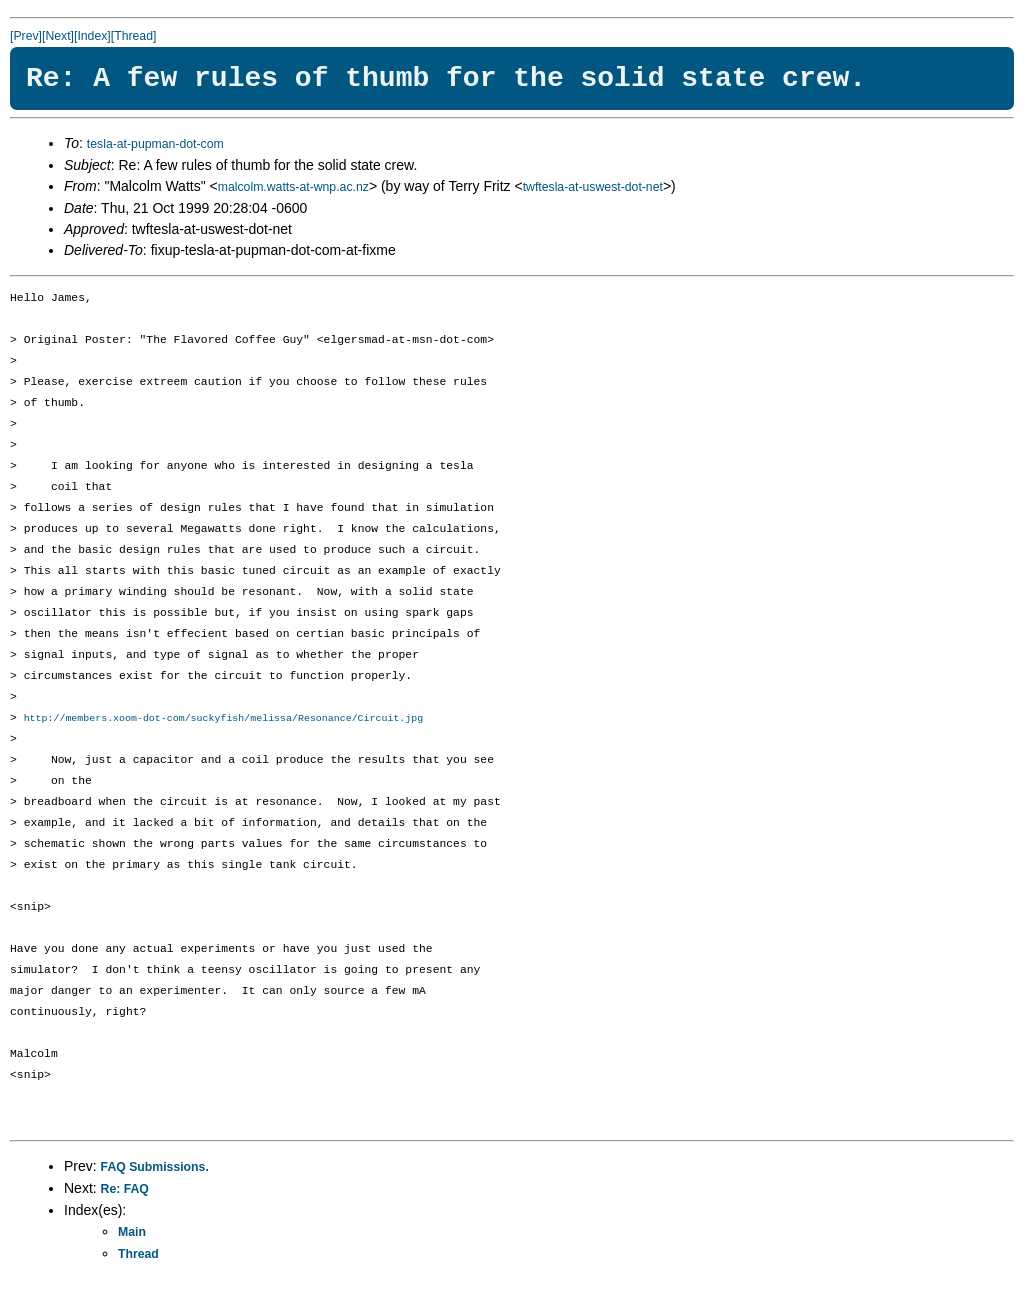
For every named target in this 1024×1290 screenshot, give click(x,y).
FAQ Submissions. (155, 1168)
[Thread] (134, 36)
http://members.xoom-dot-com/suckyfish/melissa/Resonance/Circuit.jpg (224, 719)
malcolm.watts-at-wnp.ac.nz (293, 187)
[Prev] (26, 36)
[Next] (58, 36)
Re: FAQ (125, 1190)
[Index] (92, 36)
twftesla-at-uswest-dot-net (593, 187)
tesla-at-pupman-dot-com (155, 144)
